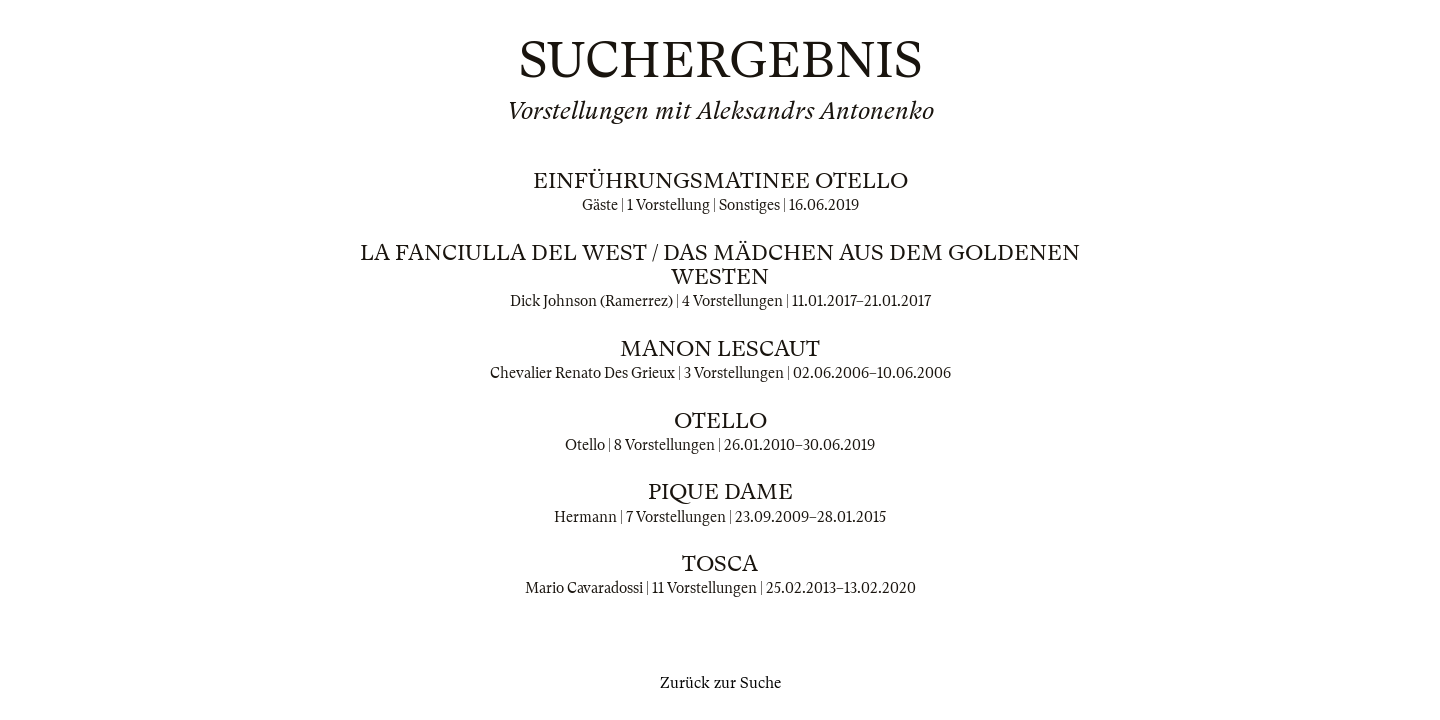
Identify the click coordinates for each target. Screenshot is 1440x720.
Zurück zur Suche (720, 683)
